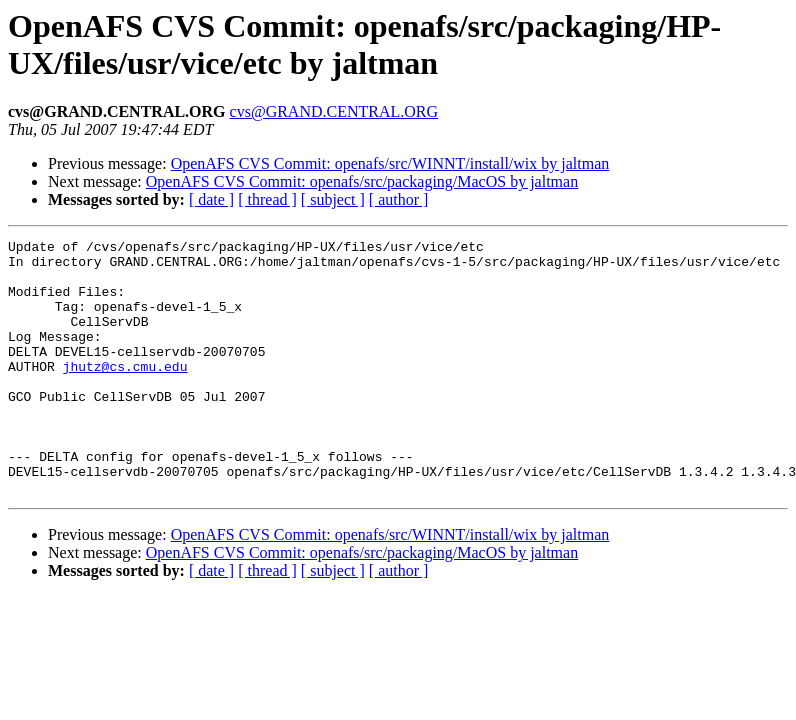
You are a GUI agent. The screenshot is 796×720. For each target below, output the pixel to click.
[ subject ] (333, 199)
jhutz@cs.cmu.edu (125, 393)
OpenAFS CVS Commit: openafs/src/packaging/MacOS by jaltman (362, 181)
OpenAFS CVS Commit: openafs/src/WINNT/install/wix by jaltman (390, 163)
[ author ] (399, 199)
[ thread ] (267, 199)
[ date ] (211, 199)
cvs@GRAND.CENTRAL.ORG (334, 111)
